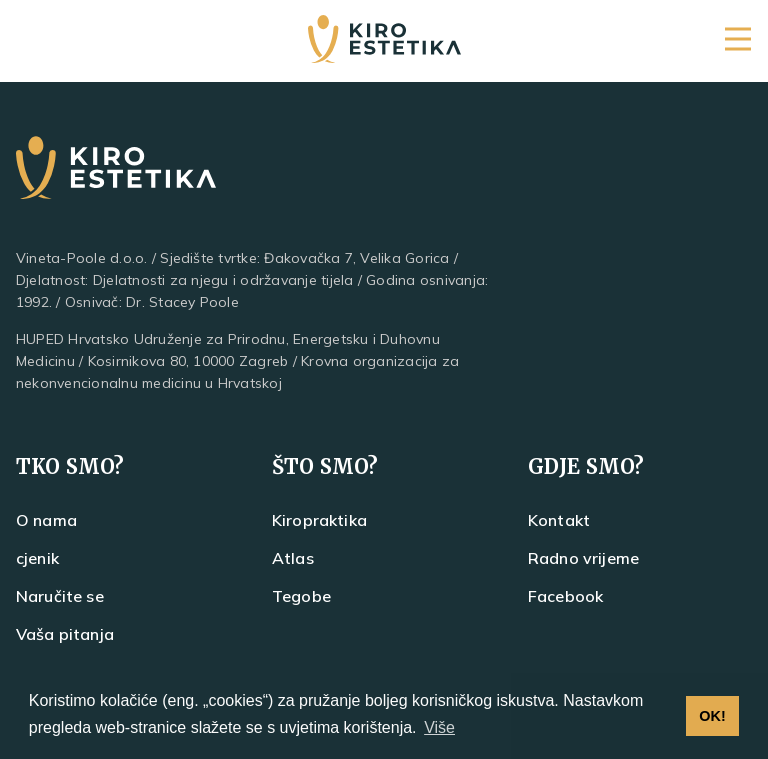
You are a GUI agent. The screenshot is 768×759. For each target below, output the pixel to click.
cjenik (37, 558)
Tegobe (301, 596)
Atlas (293, 558)
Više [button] (439, 727)
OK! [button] (712, 716)
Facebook (565, 596)
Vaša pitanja (65, 634)
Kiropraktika (319, 520)
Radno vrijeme (583, 558)
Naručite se (60, 596)
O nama (46, 520)
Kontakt (559, 520)
